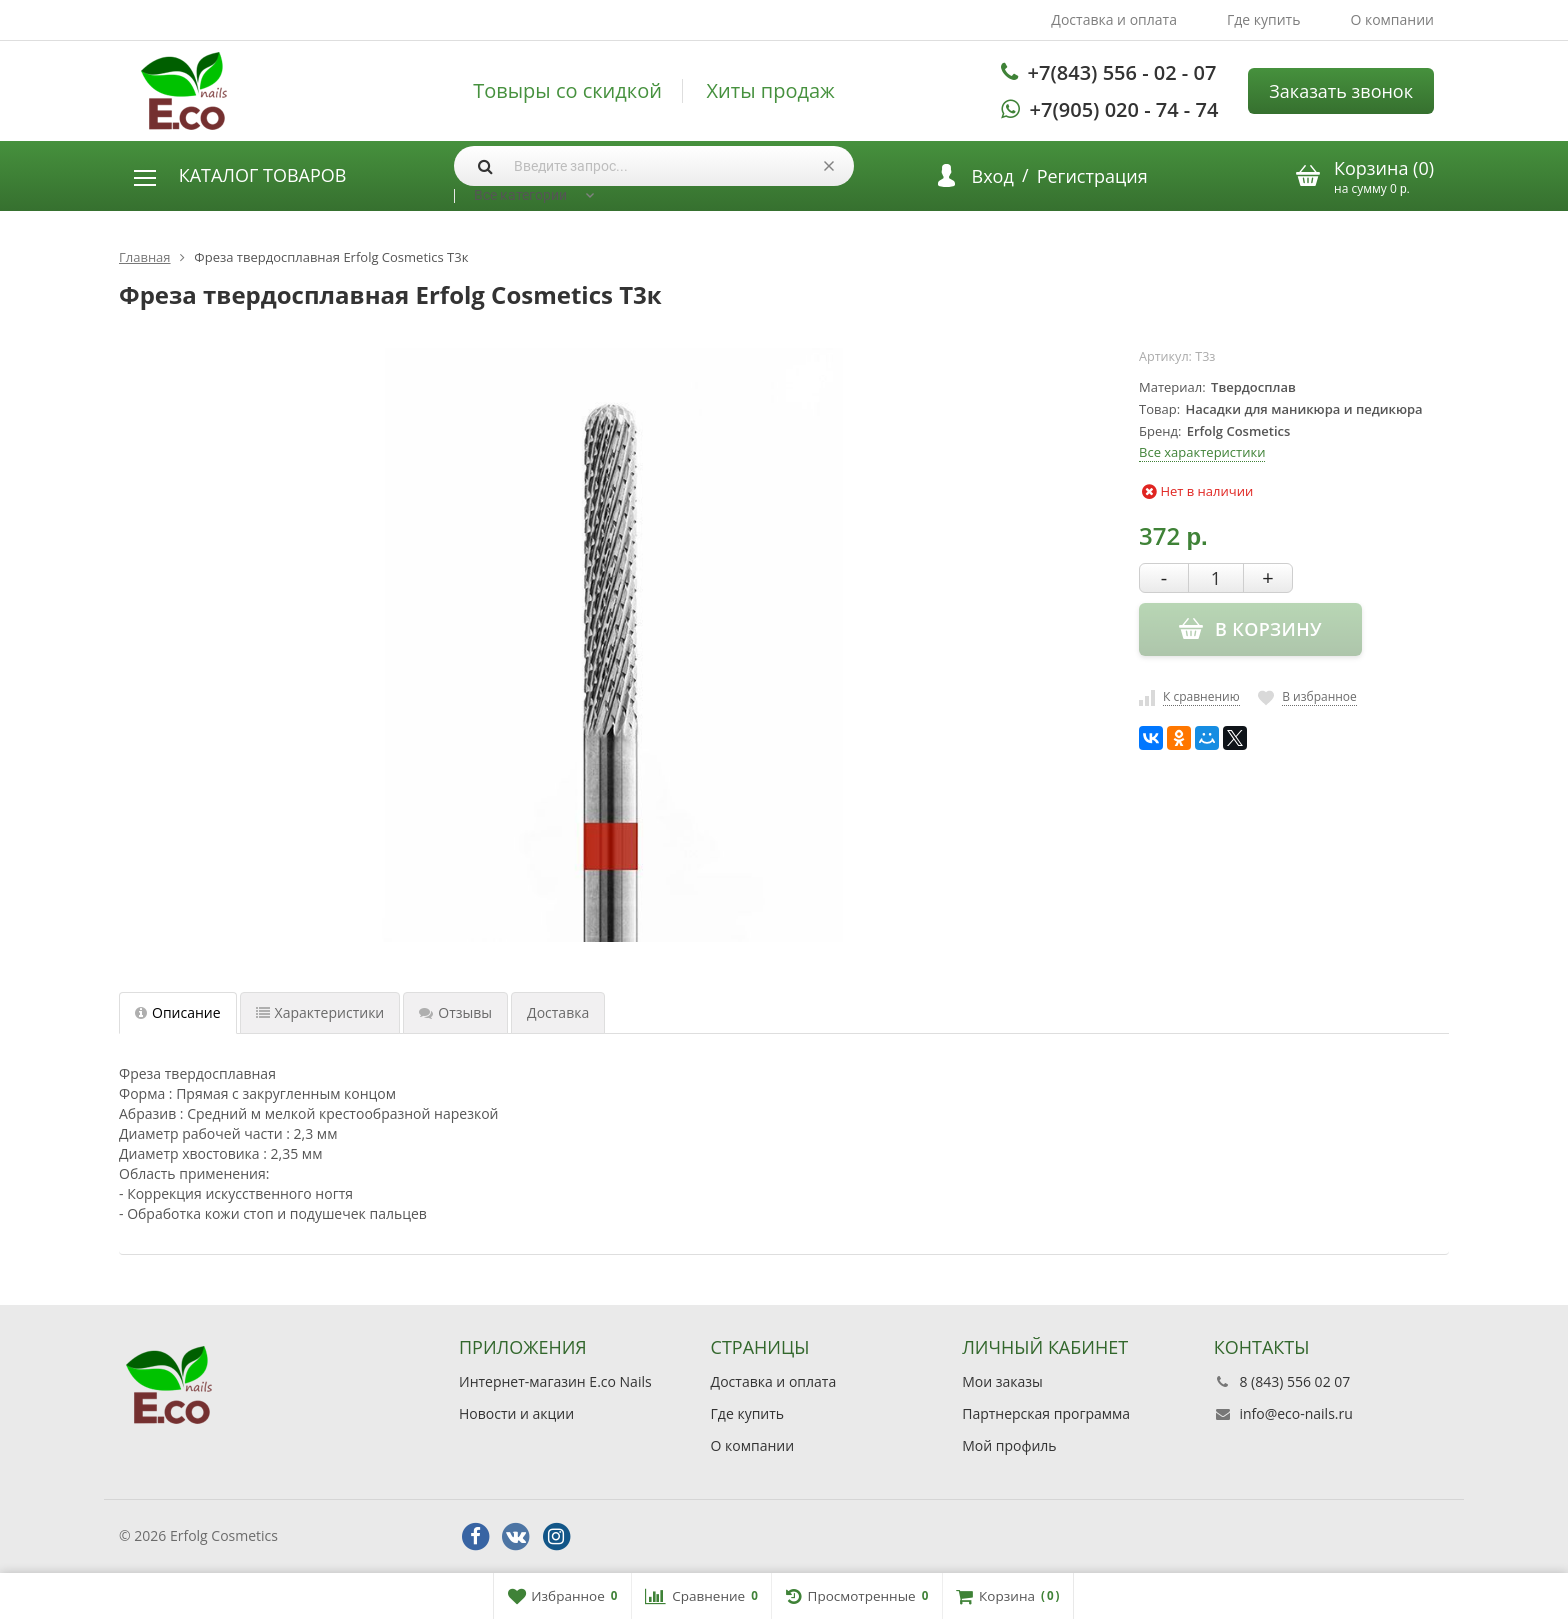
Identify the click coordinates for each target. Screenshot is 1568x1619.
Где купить (1264, 19)
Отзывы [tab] (455, 1012)
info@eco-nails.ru (1295, 1413)
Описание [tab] (178, 1012)
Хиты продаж (771, 91)
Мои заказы (1002, 1381)
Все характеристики (1202, 452)
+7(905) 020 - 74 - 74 (1124, 109)
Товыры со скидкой (567, 91)
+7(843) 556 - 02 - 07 (1122, 72)
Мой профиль (1009, 1445)
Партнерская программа (1046, 1413)
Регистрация (1092, 176)
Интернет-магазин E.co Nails (555, 1381)
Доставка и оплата (1114, 19)
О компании (1392, 19)
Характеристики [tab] (320, 1012)
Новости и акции (516, 1413)
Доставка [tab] (558, 1012)
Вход (993, 176)
